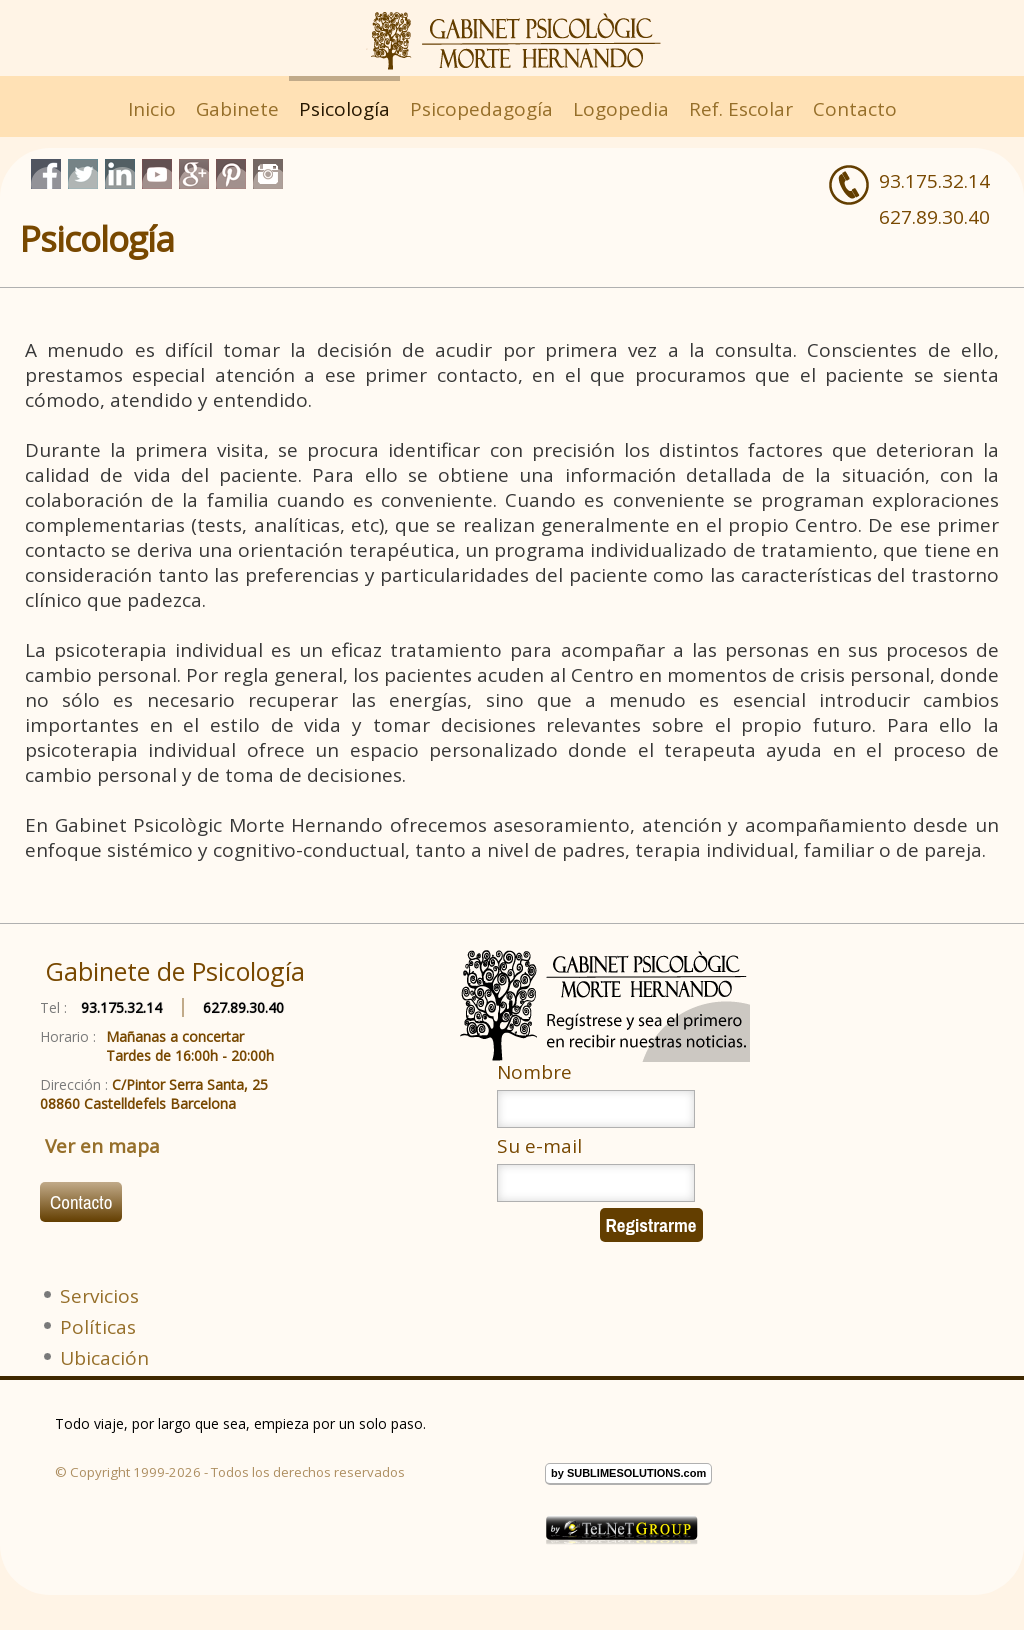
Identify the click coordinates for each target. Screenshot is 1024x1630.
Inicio (152, 109)
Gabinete (237, 109)
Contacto (855, 109)
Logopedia (621, 109)
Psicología (344, 109)
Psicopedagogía (481, 109)
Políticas (98, 1327)
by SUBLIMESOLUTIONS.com (628, 1473)
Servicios (99, 1296)
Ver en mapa (102, 1146)
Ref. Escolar (741, 109)
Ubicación (104, 1358)
